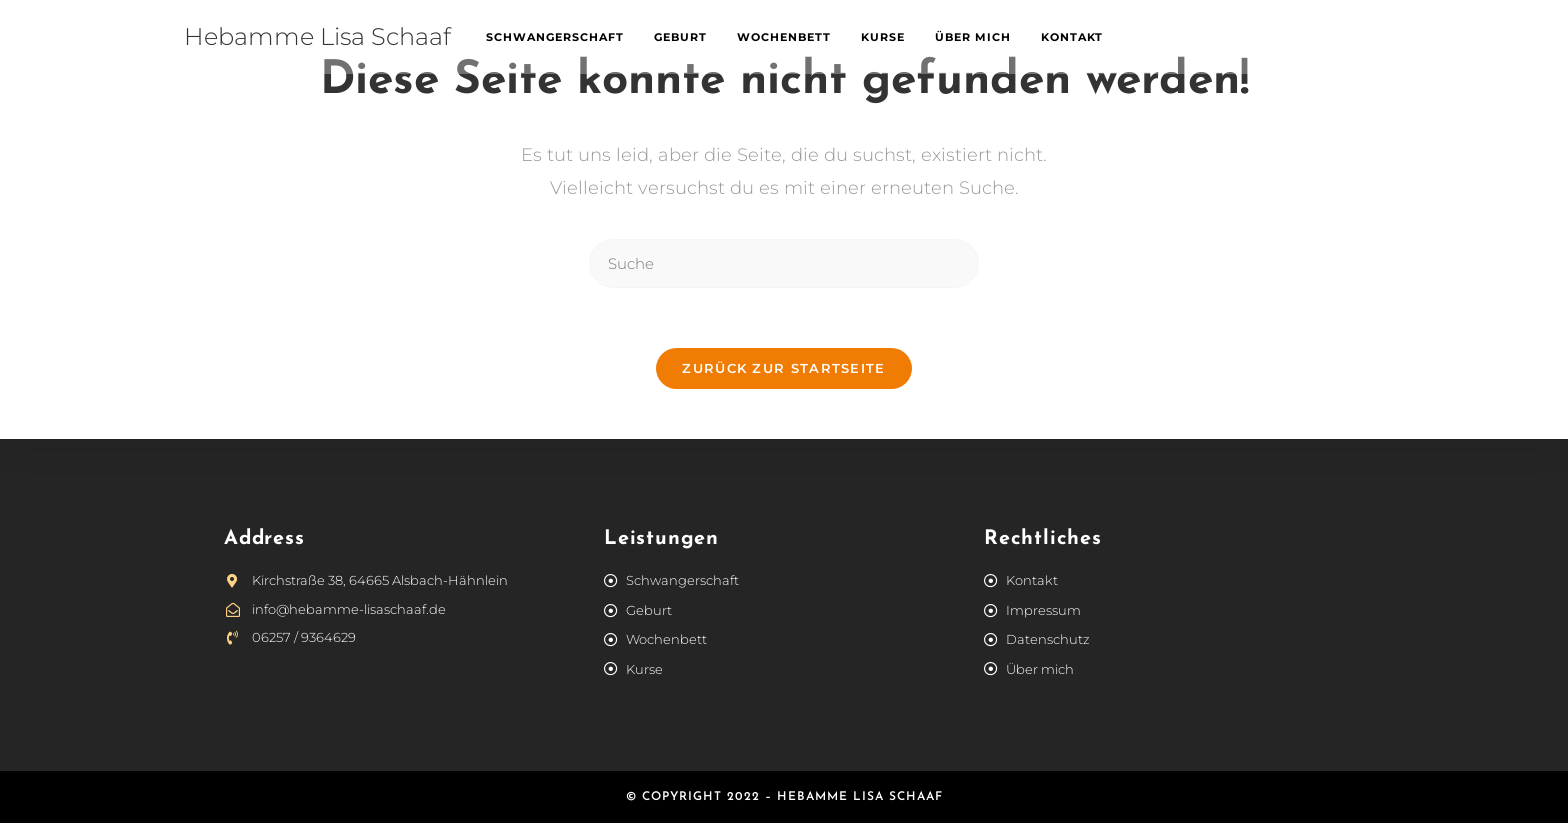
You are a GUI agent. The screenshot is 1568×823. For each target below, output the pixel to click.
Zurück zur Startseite (783, 368)
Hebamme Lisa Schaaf (317, 36)
